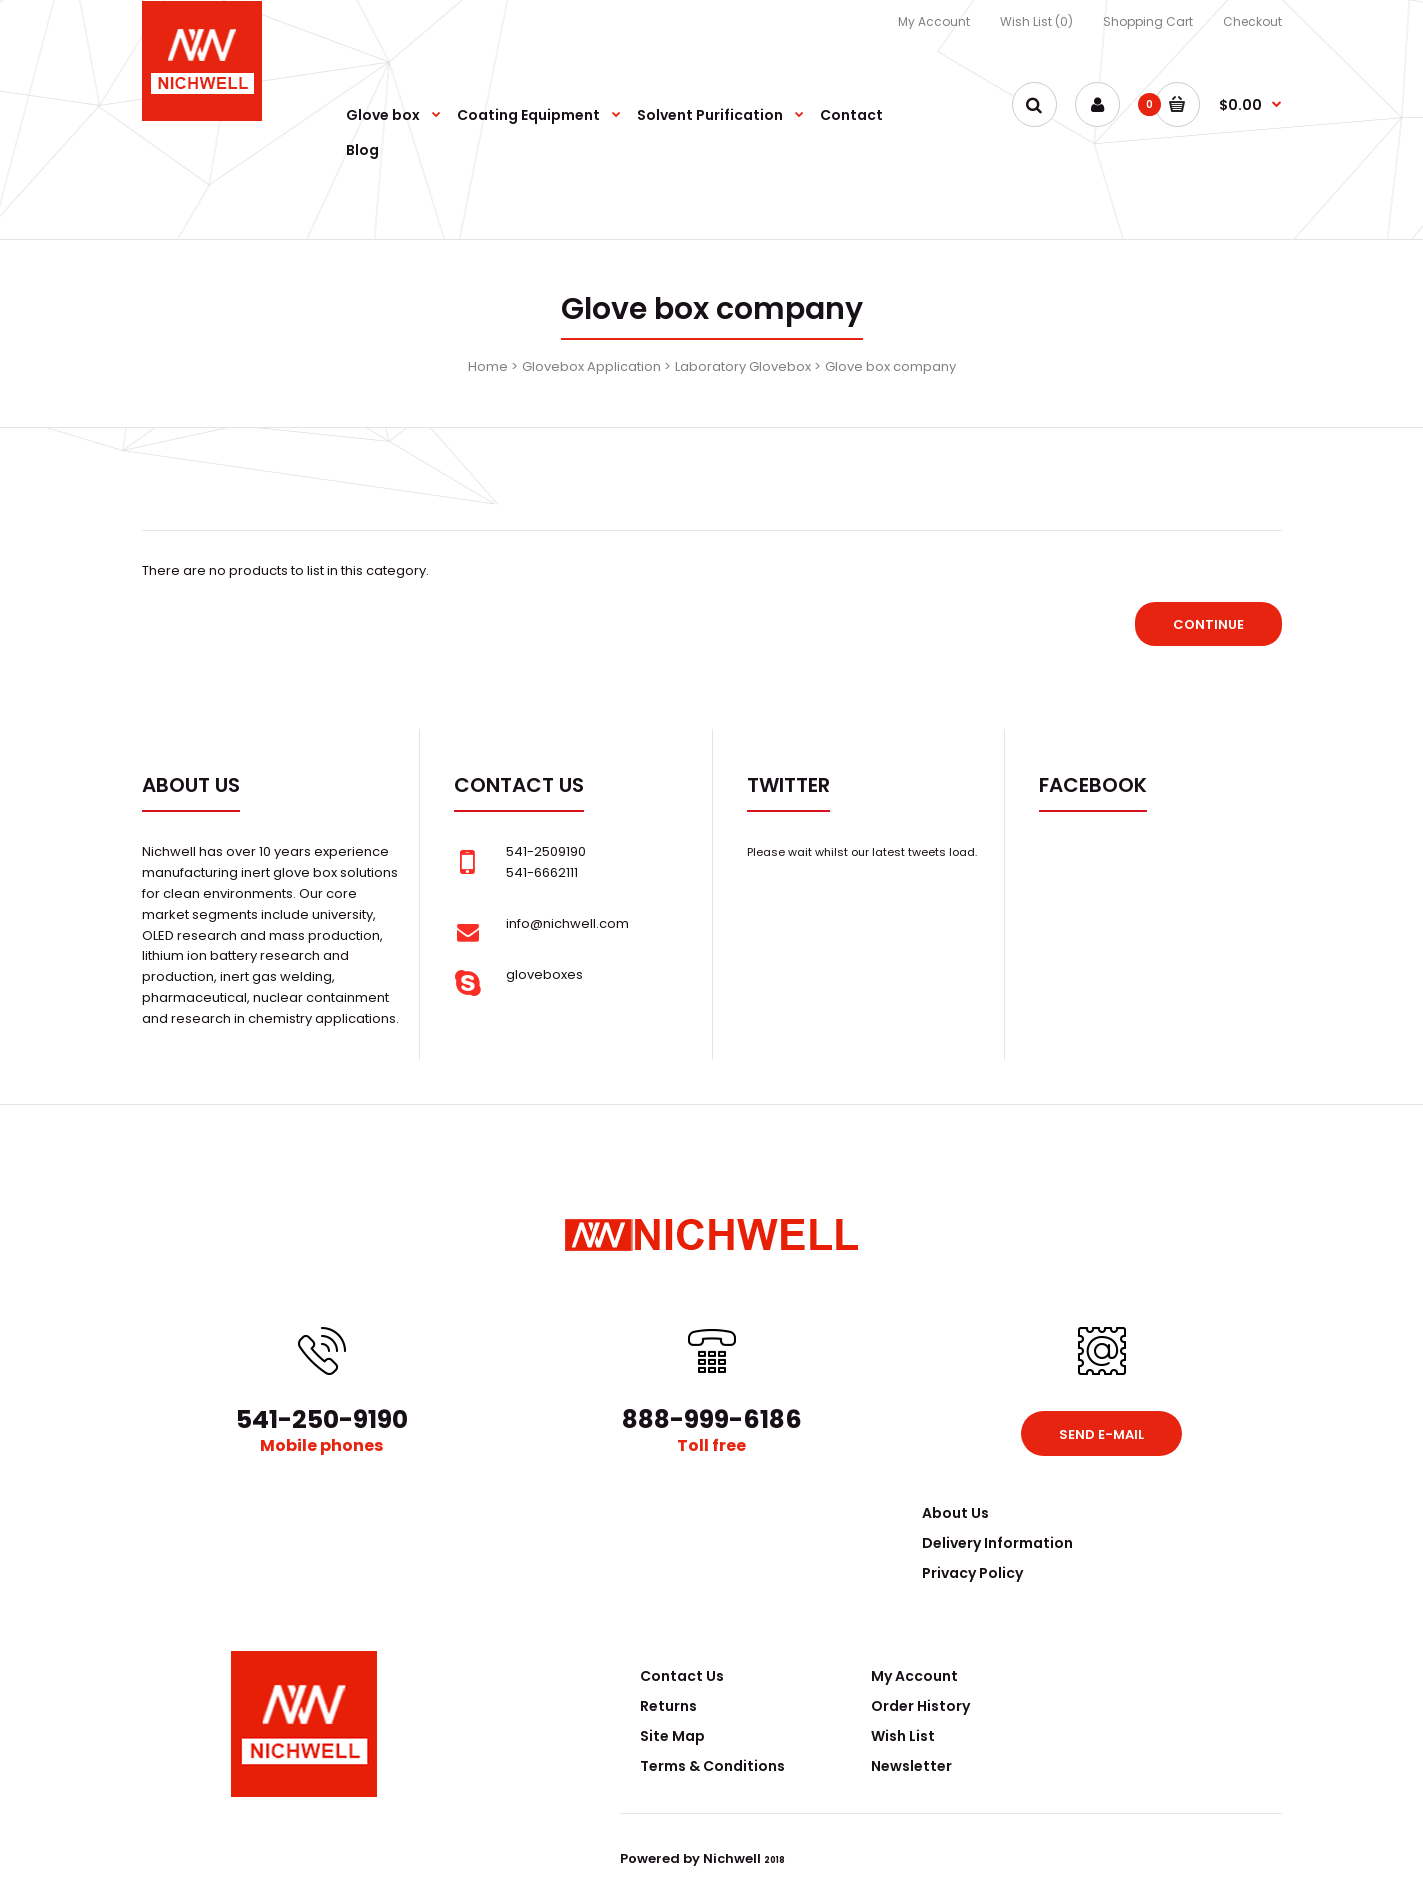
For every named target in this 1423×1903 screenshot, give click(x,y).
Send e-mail (1101, 1434)
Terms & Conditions (712, 1766)
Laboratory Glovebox (743, 366)
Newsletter (911, 1766)
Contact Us (682, 1676)
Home (488, 366)
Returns (668, 1706)
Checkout (1252, 21)
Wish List (903, 1736)
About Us (955, 1513)
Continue (1208, 624)
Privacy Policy (972, 1573)
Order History (920, 1706)
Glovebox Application (591, 366)
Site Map (672, 1736)
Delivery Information (997, 1543)
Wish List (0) (1036, 21)
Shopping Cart (1148, 21)
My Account (934, 21)
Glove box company (890, 366)
